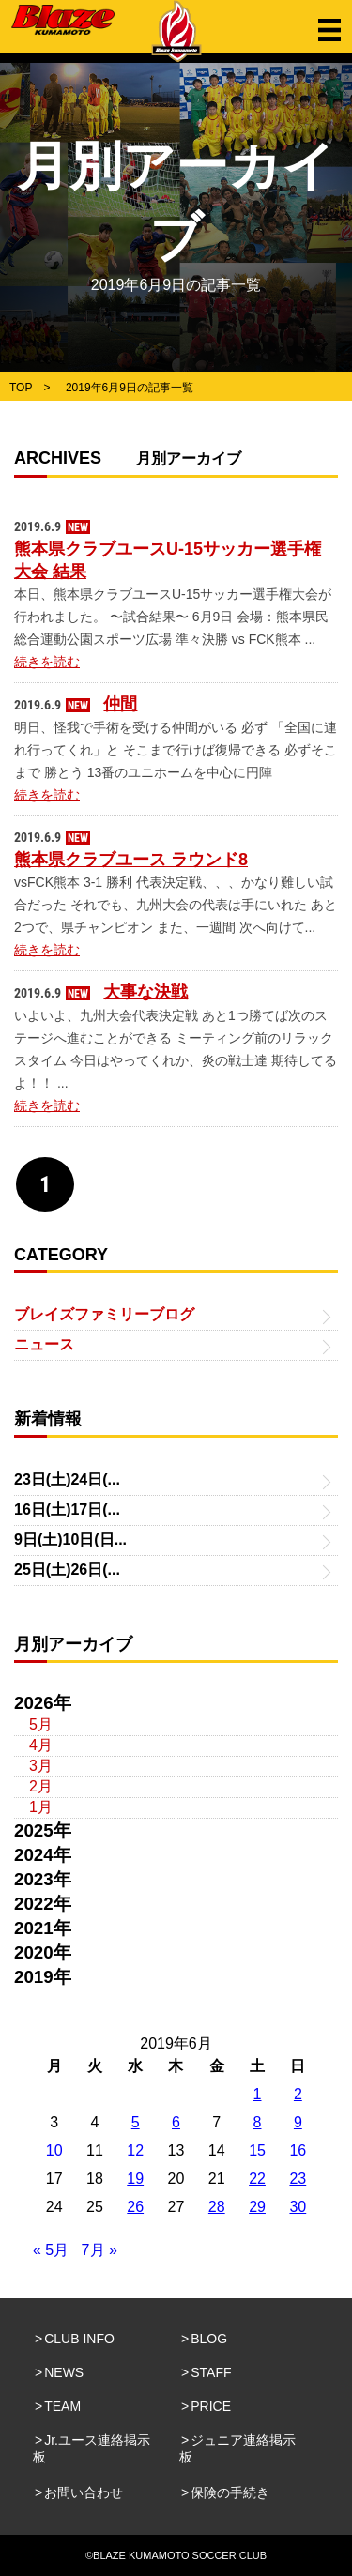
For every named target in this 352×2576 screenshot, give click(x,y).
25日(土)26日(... (67, 1570)
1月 (41, 1807)
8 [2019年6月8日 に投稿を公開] (257, 2122)
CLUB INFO (79, 2338)
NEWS (64, 2372)
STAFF (211, 2372)
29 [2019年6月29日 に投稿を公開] (257, 2207)
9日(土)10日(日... (70, 1539)
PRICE (211, 2406)
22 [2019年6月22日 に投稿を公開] (257, 2179)
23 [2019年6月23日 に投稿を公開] (297, 2179)
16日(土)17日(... (67, 1509)
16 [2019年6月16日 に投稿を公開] (297, 2150)
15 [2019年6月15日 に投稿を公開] (257, 2150)
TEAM (62, 2406)
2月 (41, 1786)
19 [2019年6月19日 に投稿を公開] (135, 2179)
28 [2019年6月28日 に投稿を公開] (216, 2207)
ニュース (44, 1344)
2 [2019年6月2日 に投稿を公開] (298, 2094)
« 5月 (51, 2250)
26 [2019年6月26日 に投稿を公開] (135, 2207)
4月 (41, 1745)
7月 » (99, 2250)
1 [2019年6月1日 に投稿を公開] (257, 2094)
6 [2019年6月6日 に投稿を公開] (176, 2122)
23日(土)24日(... (67, 1479)
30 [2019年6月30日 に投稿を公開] (297, 2207)
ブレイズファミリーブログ (104, 1314)
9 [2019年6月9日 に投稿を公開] (298, 2122)
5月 (41, 1724)
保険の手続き (230, 2492)
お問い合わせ (83, 2492)
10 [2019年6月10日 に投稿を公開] (54, 2150)
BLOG (209, 2338)
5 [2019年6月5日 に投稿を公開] (135, 2122)
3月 (41, 1766)
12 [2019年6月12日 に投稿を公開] (135, 2150)
